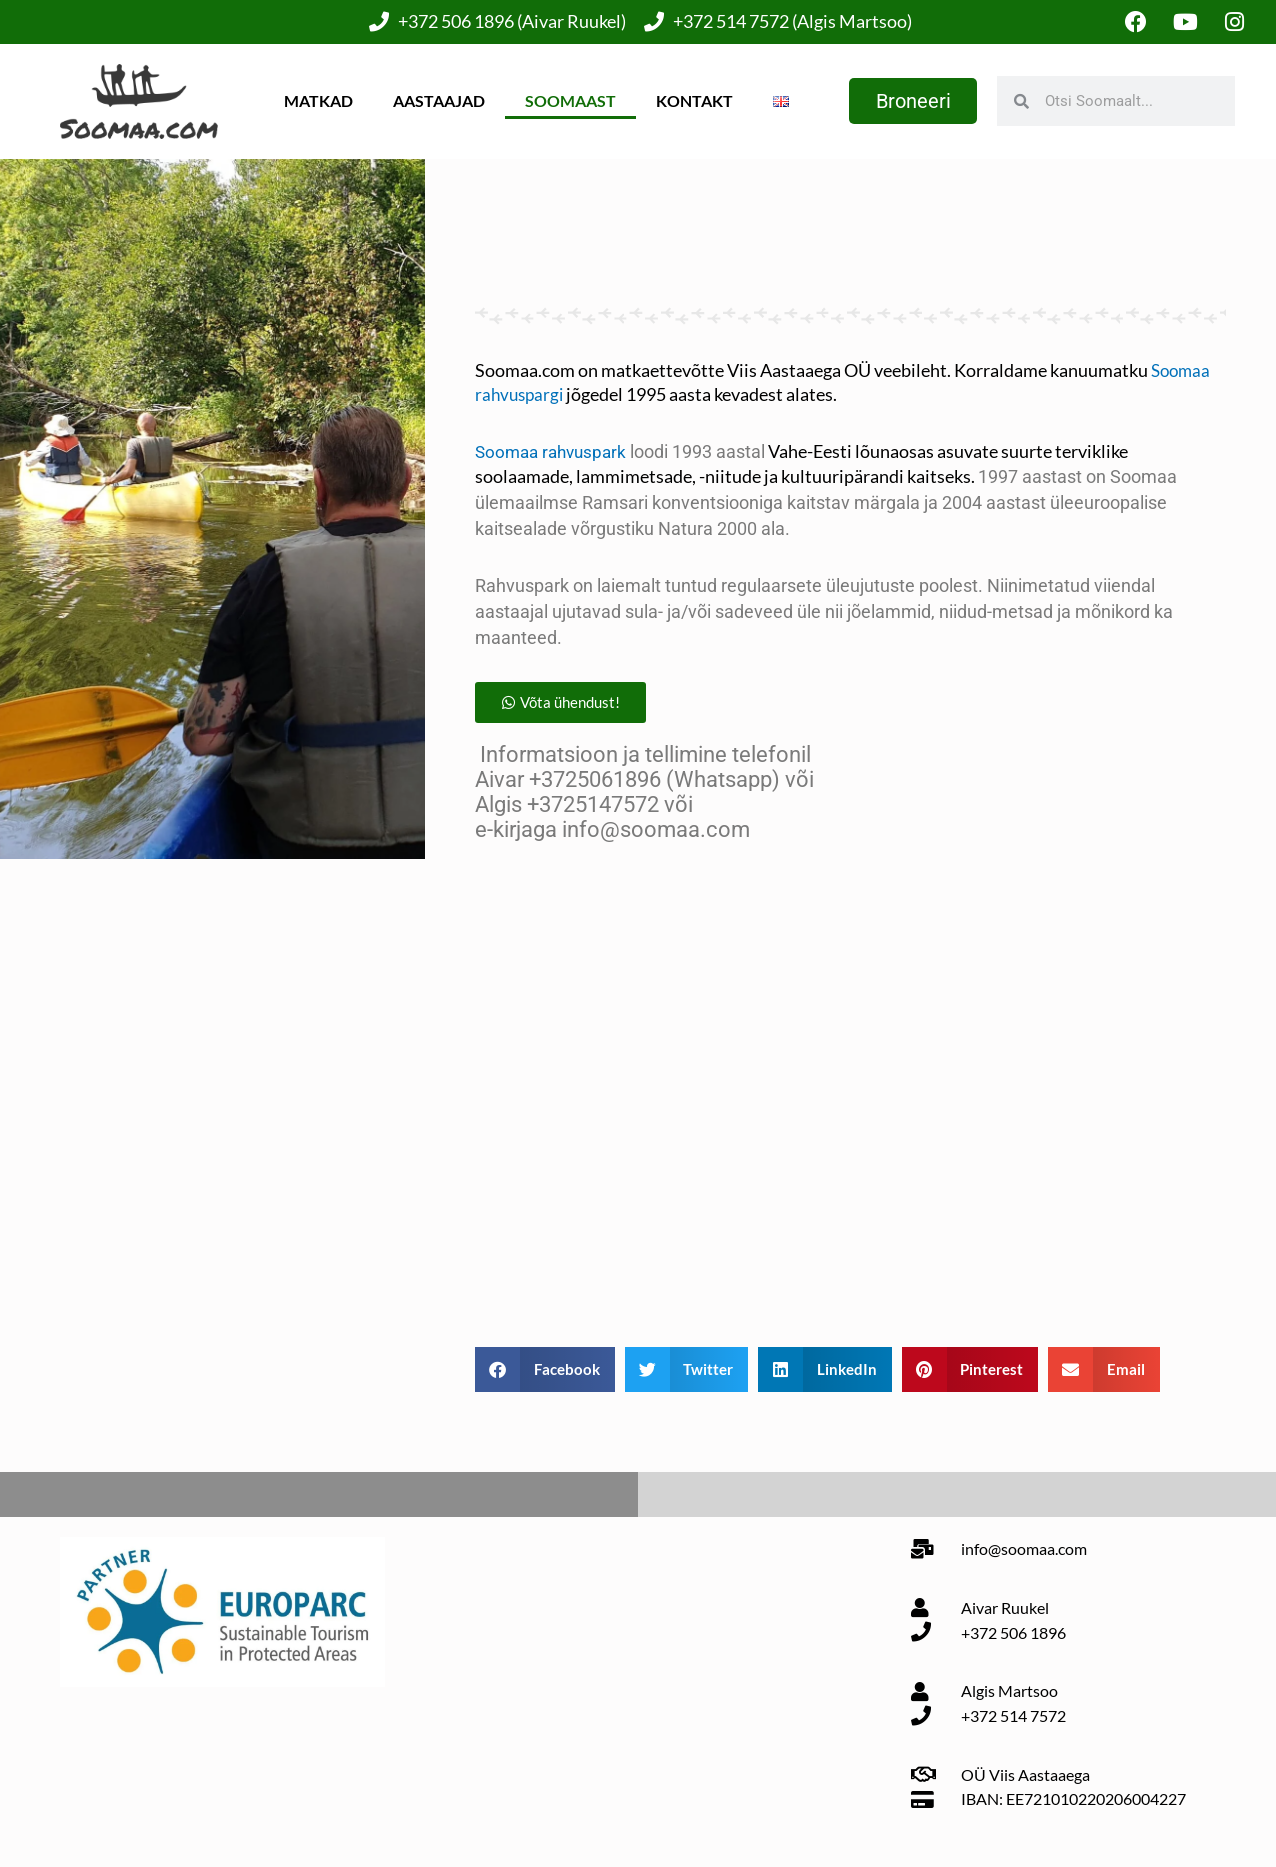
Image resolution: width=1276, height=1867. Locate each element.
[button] (564, 705)
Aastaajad (436, 101)
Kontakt (691, 101)
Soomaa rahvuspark (555, 452)
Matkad (315, 101)
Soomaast (567, 101)
